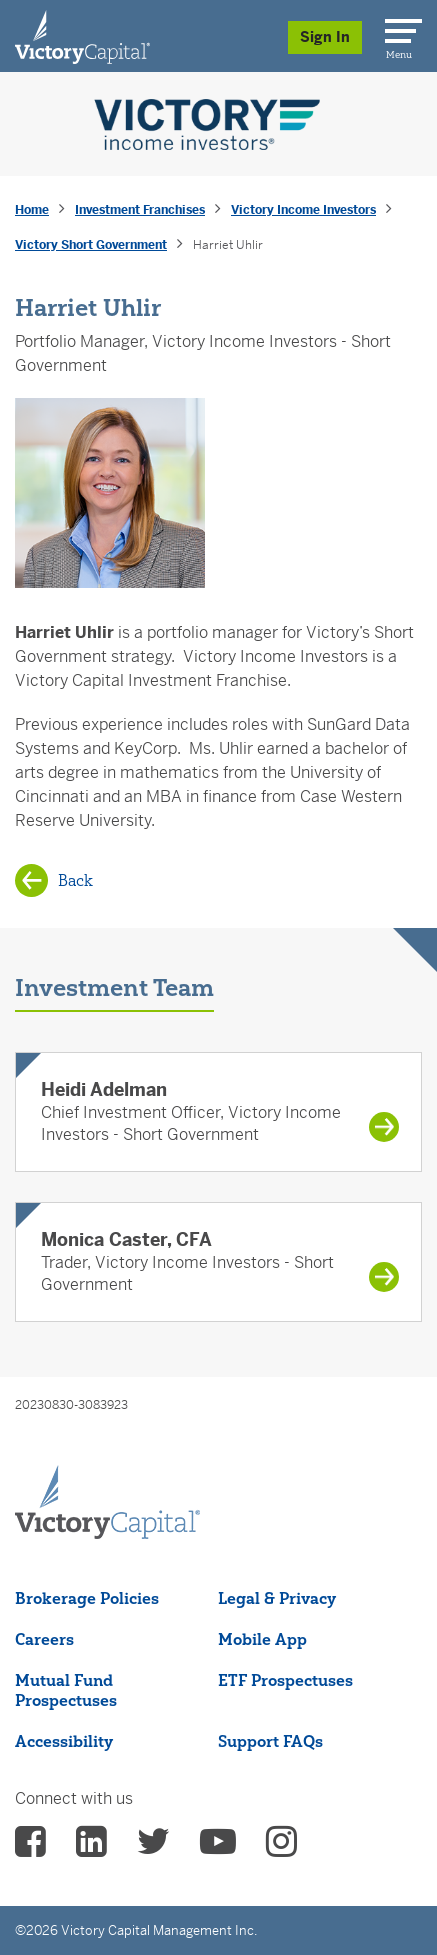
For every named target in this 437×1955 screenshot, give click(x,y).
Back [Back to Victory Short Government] (75, 880)
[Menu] (400, 27)
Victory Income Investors (303, 210)
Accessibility (64, 1741)
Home (32, 210)
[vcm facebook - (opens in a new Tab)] (30, 1848)
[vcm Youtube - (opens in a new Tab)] (218, 1848)
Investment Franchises (140, 210)
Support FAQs (270, 1741)
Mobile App (262, 1639)
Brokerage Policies (87, 1598)
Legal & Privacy (277, 1598)
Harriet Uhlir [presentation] (228, 245)
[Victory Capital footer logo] (107, 1533)
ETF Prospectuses (285, 1680)
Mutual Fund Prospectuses (66, 1690)
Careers (44, 1639)
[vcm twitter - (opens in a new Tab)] (153, 1848)
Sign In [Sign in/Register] (325, 37)
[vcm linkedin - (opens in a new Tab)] (91, 1848)
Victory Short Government (91, 245)
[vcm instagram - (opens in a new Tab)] (281, 1848)
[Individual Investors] (82, 36)
